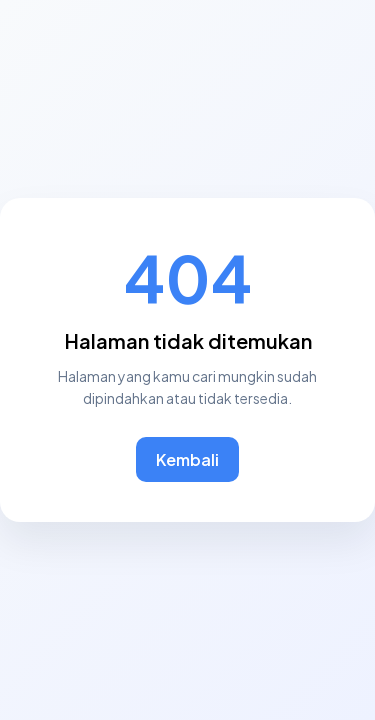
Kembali (187, 459)
